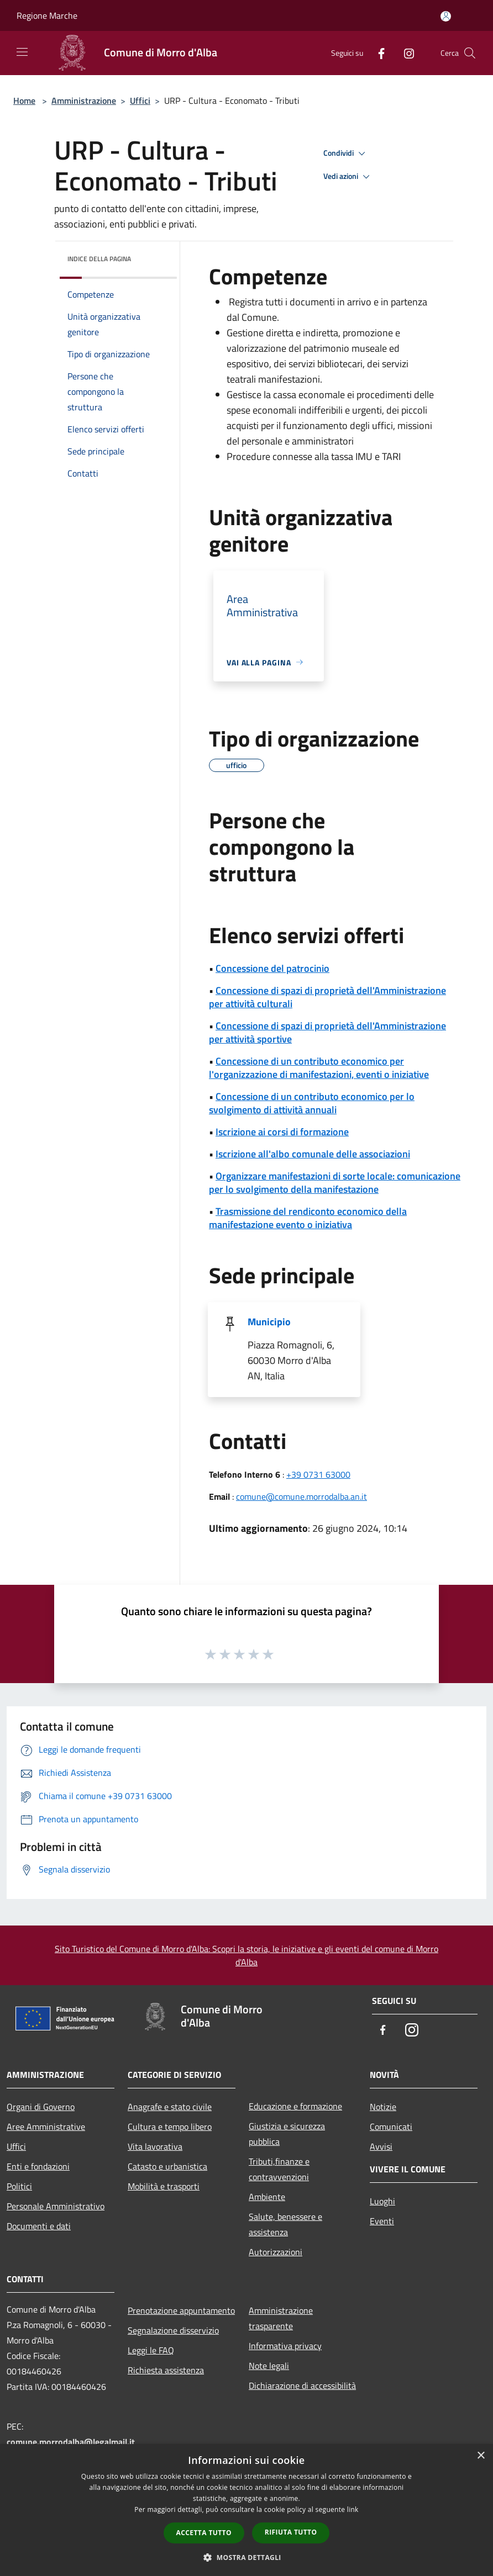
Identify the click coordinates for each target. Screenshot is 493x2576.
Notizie (383, 2106)
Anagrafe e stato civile (170, 2106)
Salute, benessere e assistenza (285, 2224)
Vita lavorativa (155, 2146)
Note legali (269, 2365)
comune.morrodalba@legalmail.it (71, 2441)
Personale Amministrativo (55, 2206)
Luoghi (382, 2201)
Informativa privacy (285, 2345)
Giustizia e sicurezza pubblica (287, 2133)
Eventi (382, 2221)
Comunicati (391, 2126)
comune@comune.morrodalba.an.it (301, 1496)
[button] (246, 2557)
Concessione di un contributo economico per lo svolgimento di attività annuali (312, 1103)
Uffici (140, 100)
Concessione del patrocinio (272, 968)
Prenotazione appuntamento (181, 2310)
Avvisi (381, 2146)
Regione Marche (47, 15)
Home (24, 100)
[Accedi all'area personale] (446, 16)
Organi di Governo (41, 2106)
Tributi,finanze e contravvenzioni (279, 2169)
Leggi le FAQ (151, 2350)
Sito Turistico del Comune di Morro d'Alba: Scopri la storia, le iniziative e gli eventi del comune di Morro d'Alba (246, 1955)
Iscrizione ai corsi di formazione (282, 1131)
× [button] (480, 2456)
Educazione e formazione (295, 2106)
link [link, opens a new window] (353, 2509)
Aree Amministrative (46, 2126)
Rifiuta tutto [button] (291, 2532)
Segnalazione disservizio (173, 2330)
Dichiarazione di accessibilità (302, 2385)
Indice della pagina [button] (99, 258)
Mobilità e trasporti (164, 2186)
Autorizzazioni (275, 2251)
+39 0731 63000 (318, 1474)
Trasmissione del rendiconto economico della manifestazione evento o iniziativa (308, 1218)
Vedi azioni (348, 176)
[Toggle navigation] (22, 52)
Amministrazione (83, 100)
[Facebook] (377, 52)
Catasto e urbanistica (167, 2166)
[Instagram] (405, 52)
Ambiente (267, 2196)
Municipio (269, 1321)
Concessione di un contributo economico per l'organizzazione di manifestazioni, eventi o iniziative (319, 1068)
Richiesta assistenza (166, 2370)
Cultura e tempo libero (170, 2126)
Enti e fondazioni (38, 2166)
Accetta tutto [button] (204, 2532)
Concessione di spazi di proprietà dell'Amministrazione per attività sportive (327, 1032)
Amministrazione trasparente (281, 2318)
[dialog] (246, 2510)
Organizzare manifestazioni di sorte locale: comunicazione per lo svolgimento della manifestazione (334, 1182)
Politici (19, 2186)
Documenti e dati (39, 2226)
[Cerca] (469, 53)
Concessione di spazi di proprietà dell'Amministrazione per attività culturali (327, 997)
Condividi (346, 153)
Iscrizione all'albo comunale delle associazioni (313, 1153)
